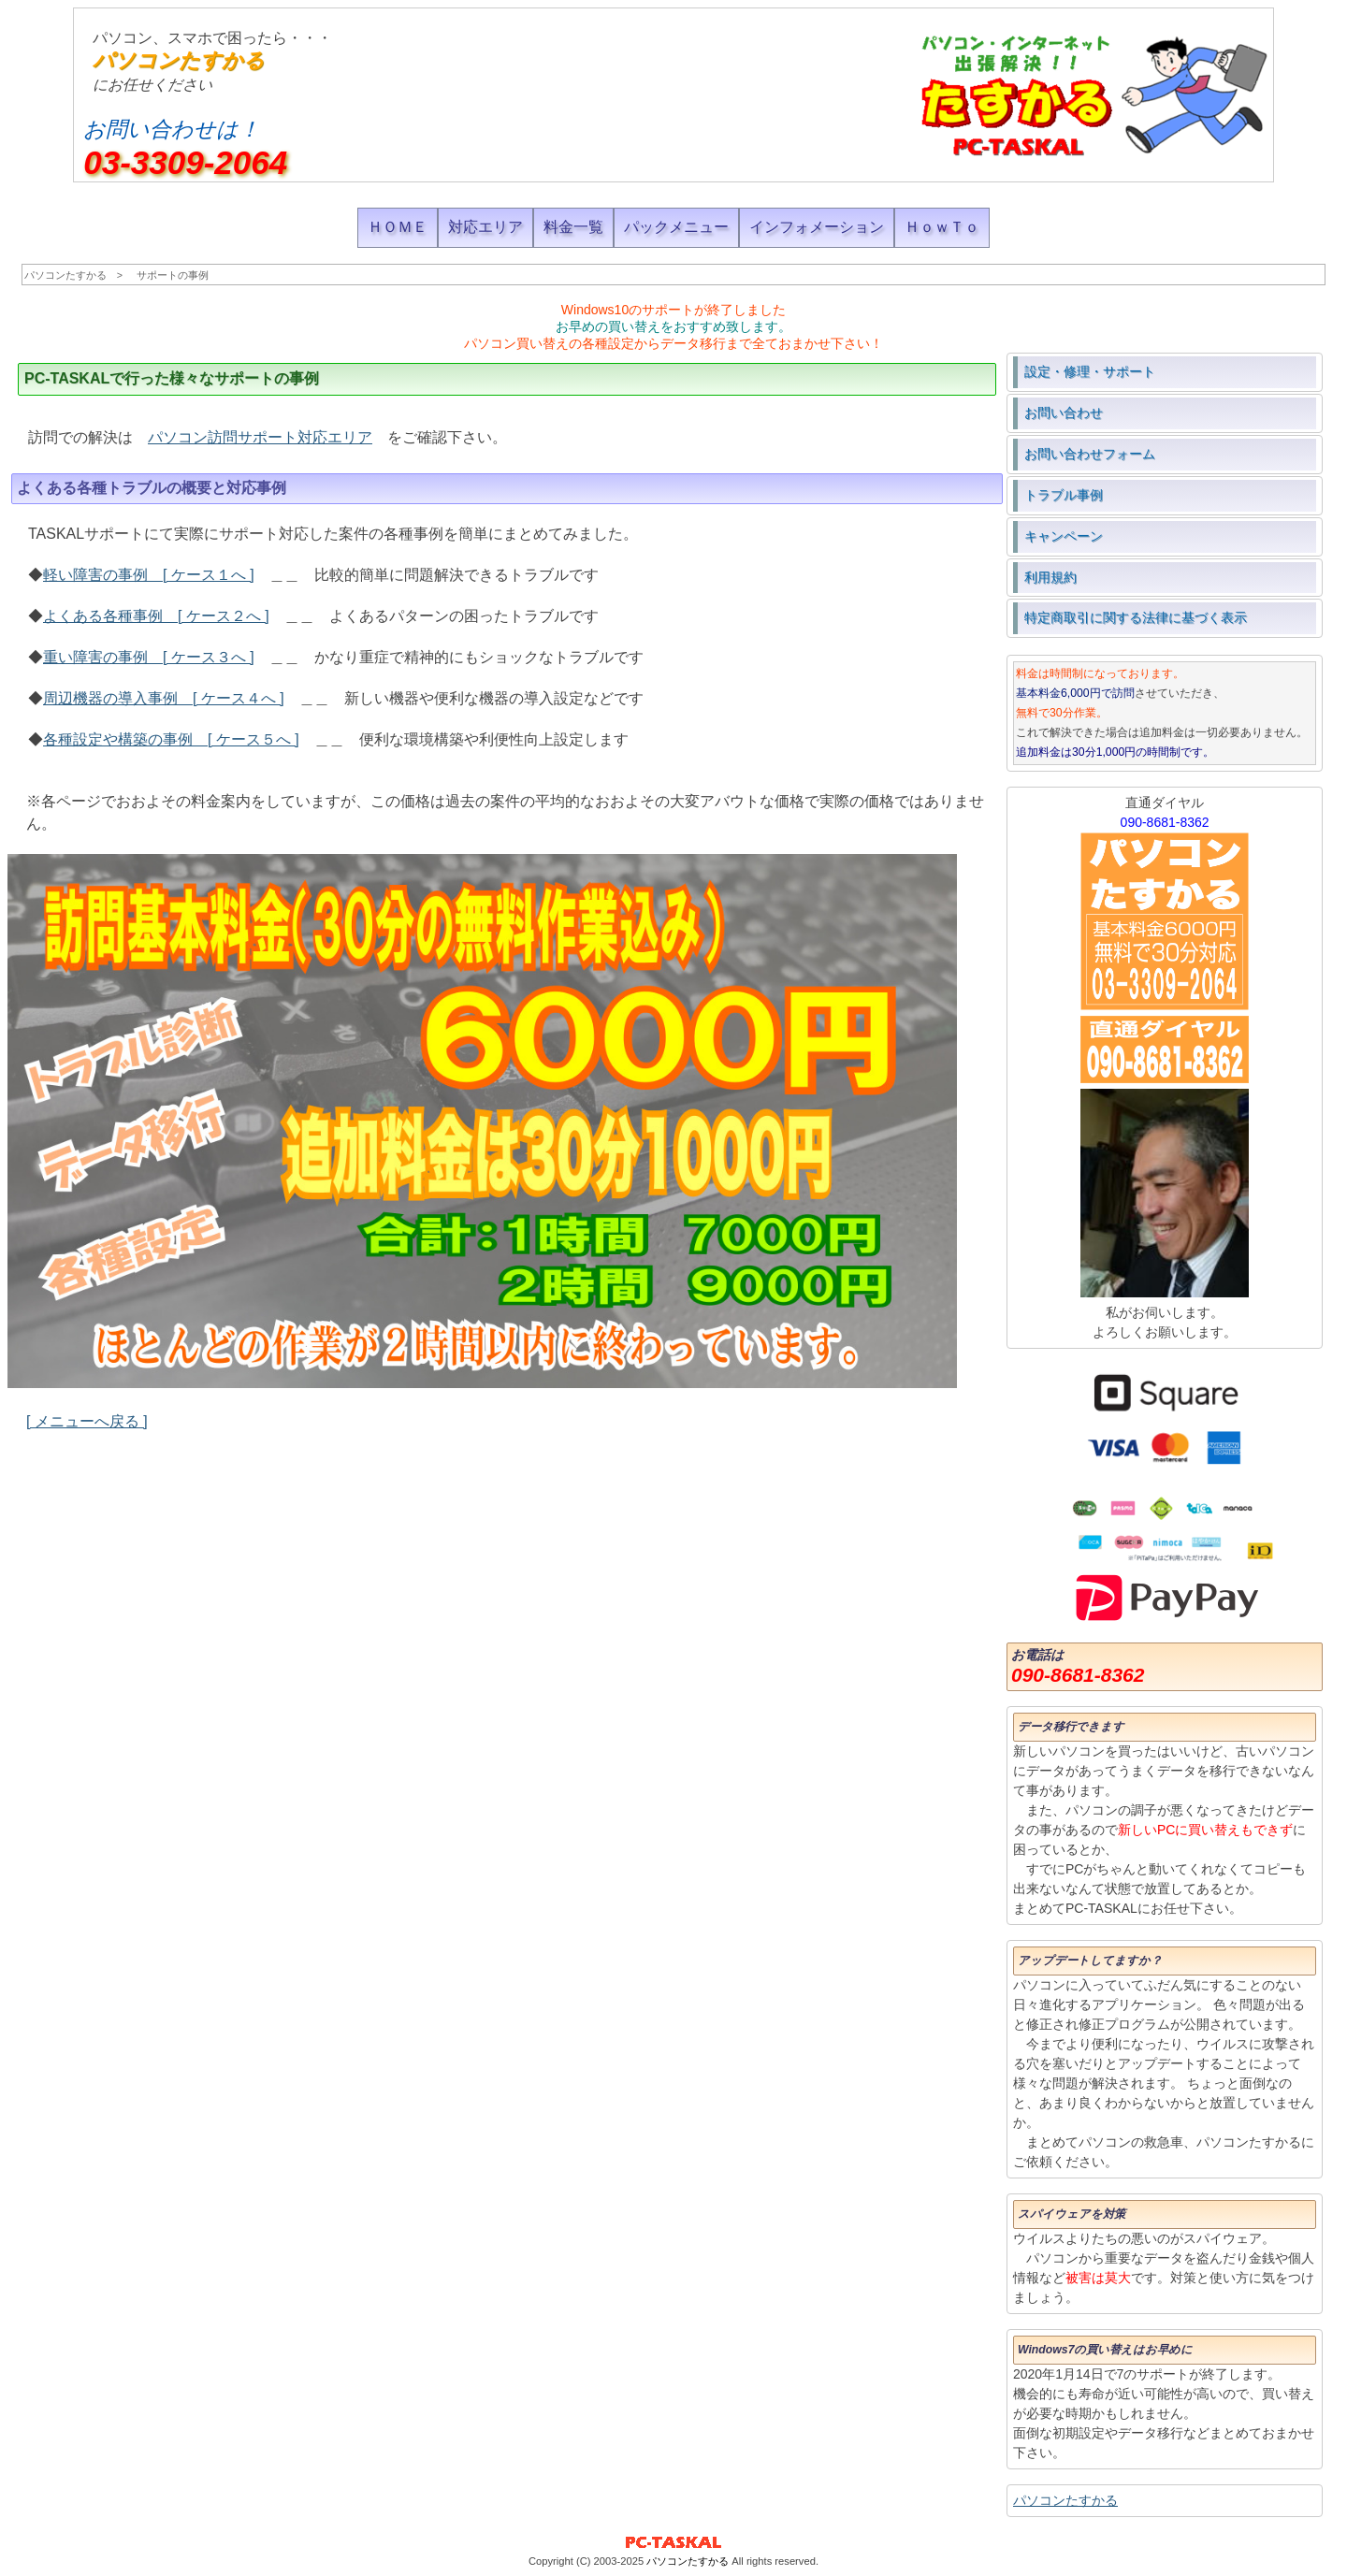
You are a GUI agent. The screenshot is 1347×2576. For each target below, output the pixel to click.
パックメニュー (676, 227)
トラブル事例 (1063, 494)
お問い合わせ (1063, 412)
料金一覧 (573, 227)
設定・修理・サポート (1089, 371)
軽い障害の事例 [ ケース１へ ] (148, 575)
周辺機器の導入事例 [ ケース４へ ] (163, 698)
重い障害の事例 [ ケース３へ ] (148, 657)
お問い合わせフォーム (1089, 453)
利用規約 (1050, 577)
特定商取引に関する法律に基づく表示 (1135, 617)
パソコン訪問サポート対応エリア (260, 437)
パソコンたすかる (179, 60)
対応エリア (485, 227)
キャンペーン (1063, 535)
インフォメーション (816, 227)
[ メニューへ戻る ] (87, 1421)
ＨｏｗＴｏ (942, 227)
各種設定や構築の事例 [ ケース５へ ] (171, 739)
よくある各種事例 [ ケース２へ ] (156, 616)
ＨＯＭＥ (397, 227)
